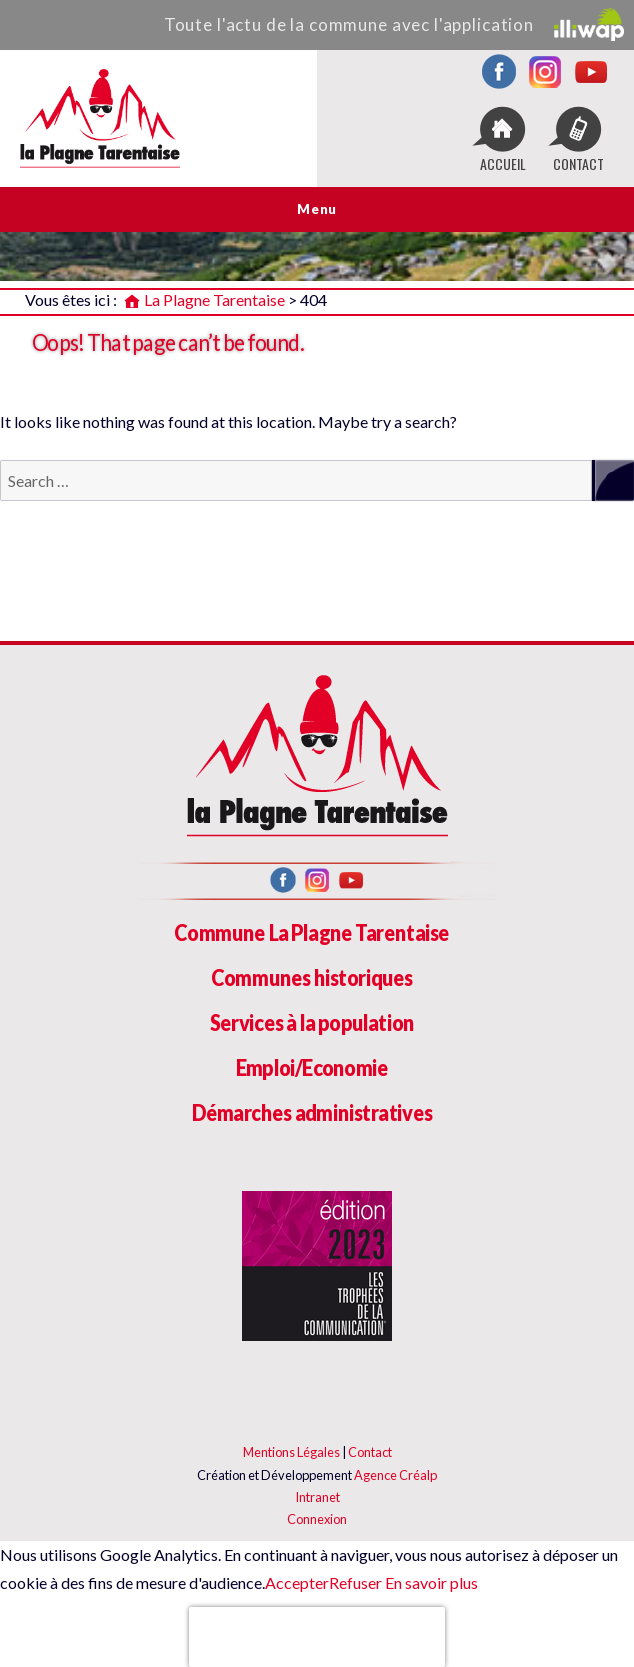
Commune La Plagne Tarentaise (311, 932)
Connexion (317, 1519)
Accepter (297, 1582)
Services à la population (312, 1022)
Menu (316, 209)
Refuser (355, 1582)
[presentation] (317, 1637)
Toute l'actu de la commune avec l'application (394, 24)
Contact (370, 1452)
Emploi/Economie (312, 1067)
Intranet (317, 1497)
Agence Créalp (395, 1475)
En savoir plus (430, 1582)
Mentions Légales (291, 1452)
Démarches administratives (312, 1112)
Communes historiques (312, 977)
